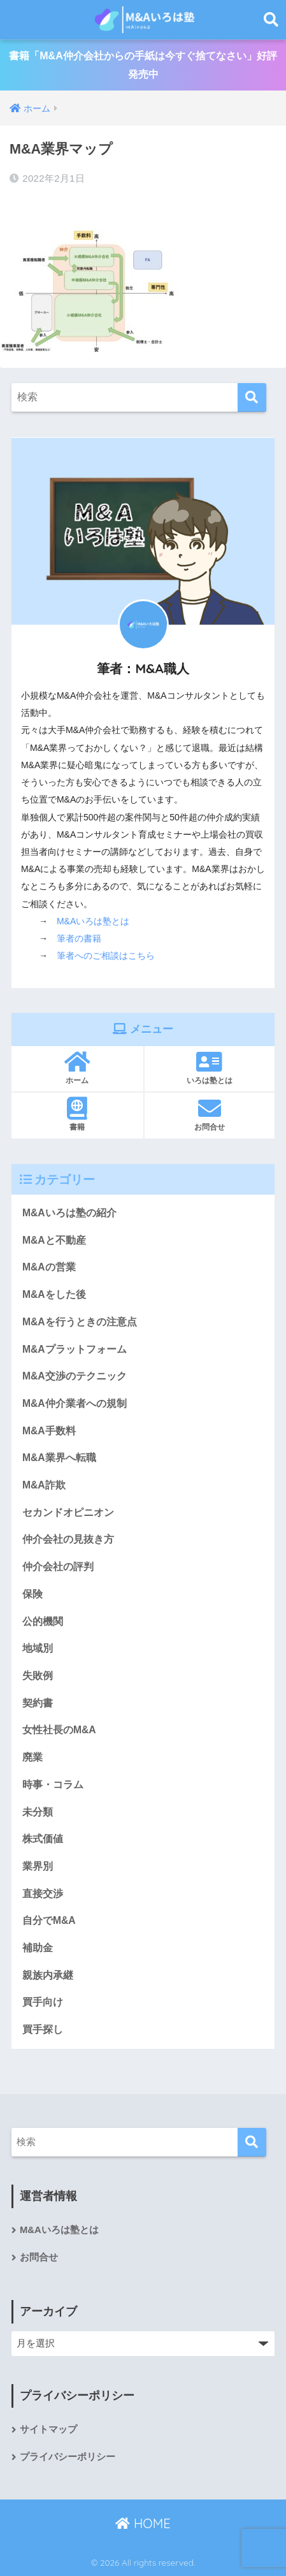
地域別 (37, 1648)
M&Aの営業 (49, 1267)
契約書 (37, 1703)
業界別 (37, 1866)
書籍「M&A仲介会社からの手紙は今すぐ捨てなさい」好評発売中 (142, 65)
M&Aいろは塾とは (93, 921)
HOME (142, 2523)
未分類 (37, 1812)
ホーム (77, 1068)
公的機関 (42, 1621)
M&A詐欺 (44, 1485)
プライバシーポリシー (67, 2457)
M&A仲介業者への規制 (74, 1403)
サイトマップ (48, 2429)
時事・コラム (52, 1784)
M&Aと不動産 (54, 1240)
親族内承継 (47, 1975)
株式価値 (42, 1838)
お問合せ (210, 1114)
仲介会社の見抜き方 (68, 1539)
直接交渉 (42, 1893)
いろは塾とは (210, 1068)
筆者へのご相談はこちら (106, 955)
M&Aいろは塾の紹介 (69, 1212)
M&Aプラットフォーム (74, 1349)
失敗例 (37, 1675)
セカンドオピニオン (68, 1512)
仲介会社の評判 (58, 1566)
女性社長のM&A (59, 1729)
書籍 (77, 1114)
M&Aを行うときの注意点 (79, 1321)
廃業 (32, 1757)
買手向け (42, 2002)
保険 (32, 1594)
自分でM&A (49, 1920)
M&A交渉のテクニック (74, 1376)
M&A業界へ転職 (59, 1457)
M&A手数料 (49, 1430)
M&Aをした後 (54, 1294)
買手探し (42, 2029)
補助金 (37, 1947)
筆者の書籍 (79, 938)
